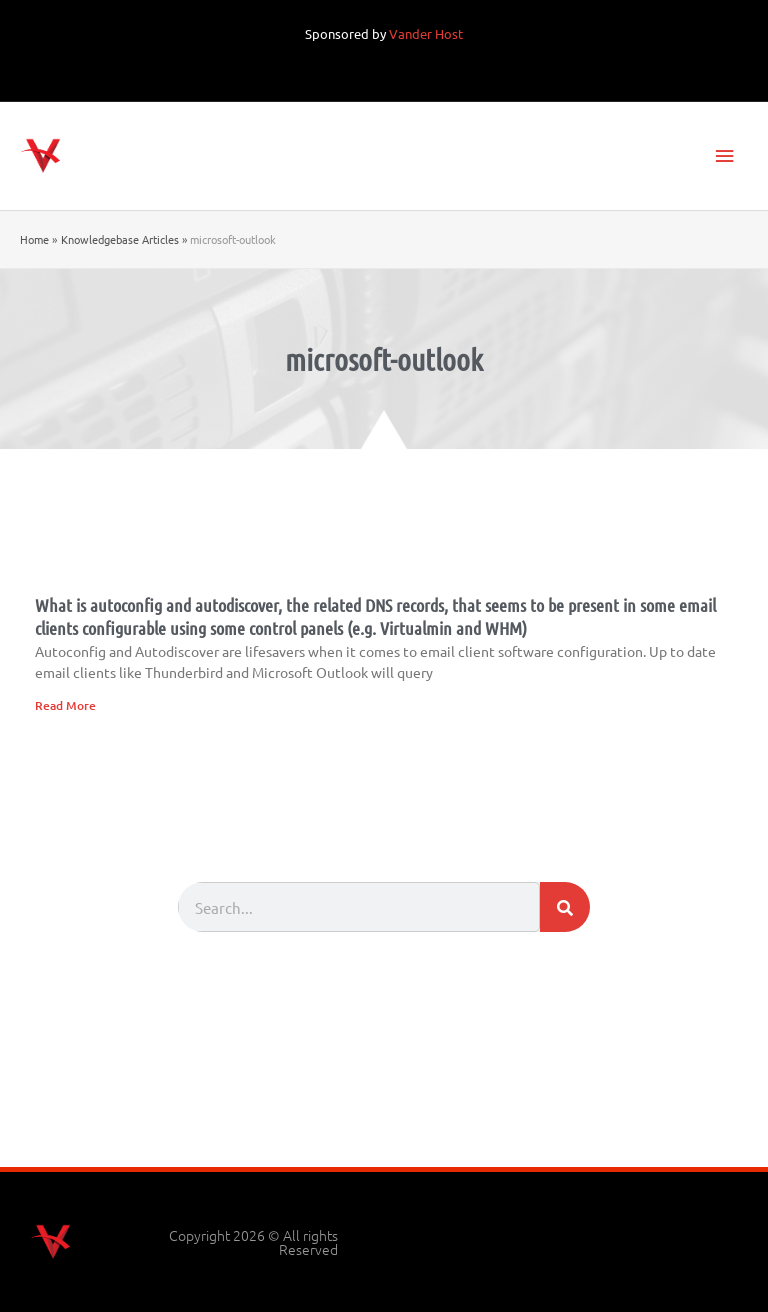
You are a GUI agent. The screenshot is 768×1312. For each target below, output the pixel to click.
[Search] (565, 907)
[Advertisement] (384, 1112)
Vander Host (426, 33)
